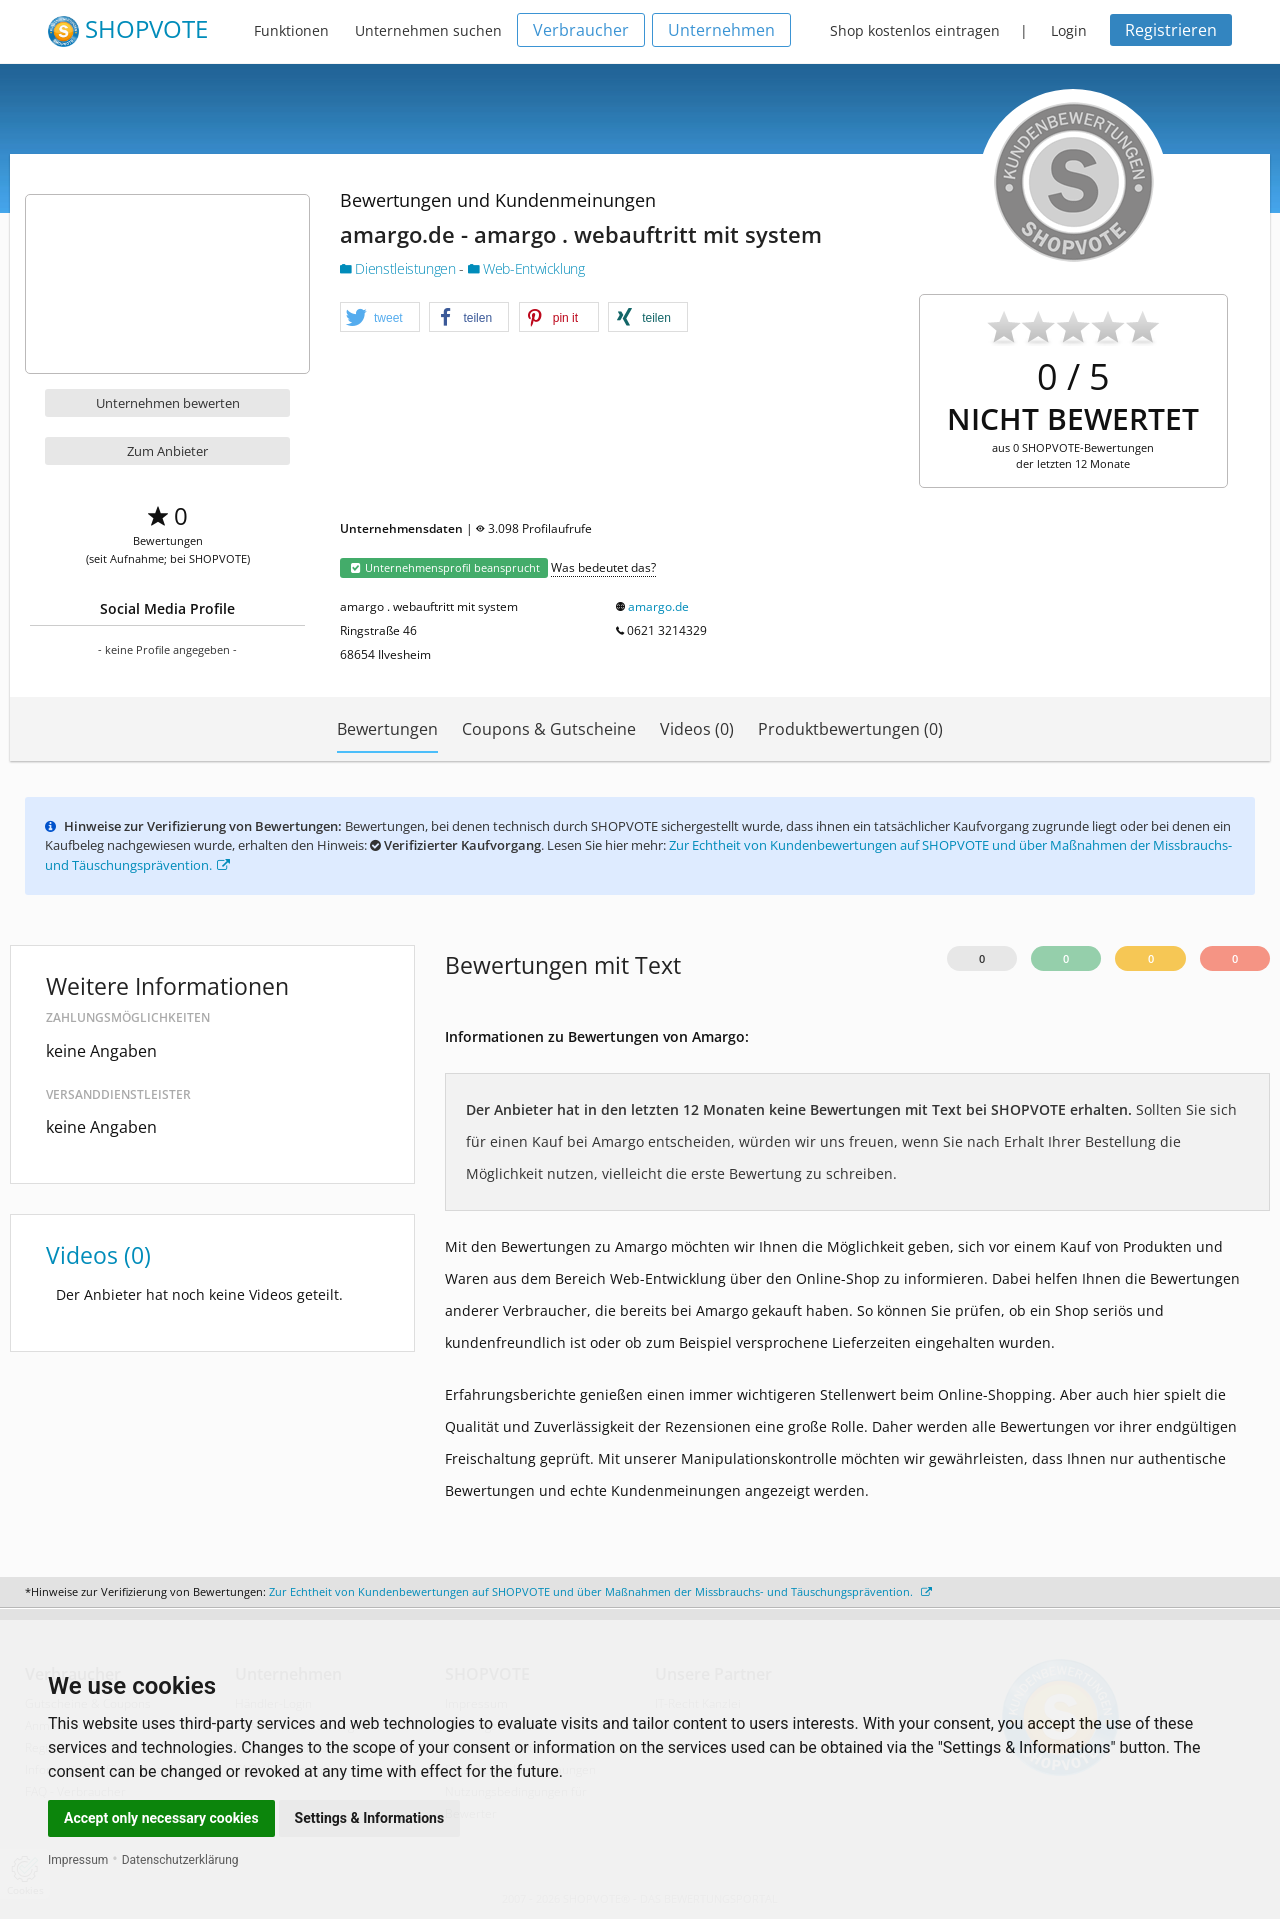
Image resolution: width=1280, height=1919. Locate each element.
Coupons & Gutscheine (549, 729)
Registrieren (1171, 30)
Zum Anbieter (167, 451)
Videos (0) (697, 729)
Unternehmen (721, 30)
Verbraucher (581, 30)
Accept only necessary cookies (161, 1818)
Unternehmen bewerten (168, 403)
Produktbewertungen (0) (850, 729)
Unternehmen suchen (428, 30)
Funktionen (291, 30)
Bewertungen (387, 729)
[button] (380, 318)
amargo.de (658, 606)
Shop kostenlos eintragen (915, 30)
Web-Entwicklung (526, 268)
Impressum (78, 1860)
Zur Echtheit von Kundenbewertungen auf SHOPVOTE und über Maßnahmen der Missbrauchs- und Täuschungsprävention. (600, 1591)
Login (1069, 30)
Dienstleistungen (399, 268)
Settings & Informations (370, 1818)
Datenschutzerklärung (180, 1860)
